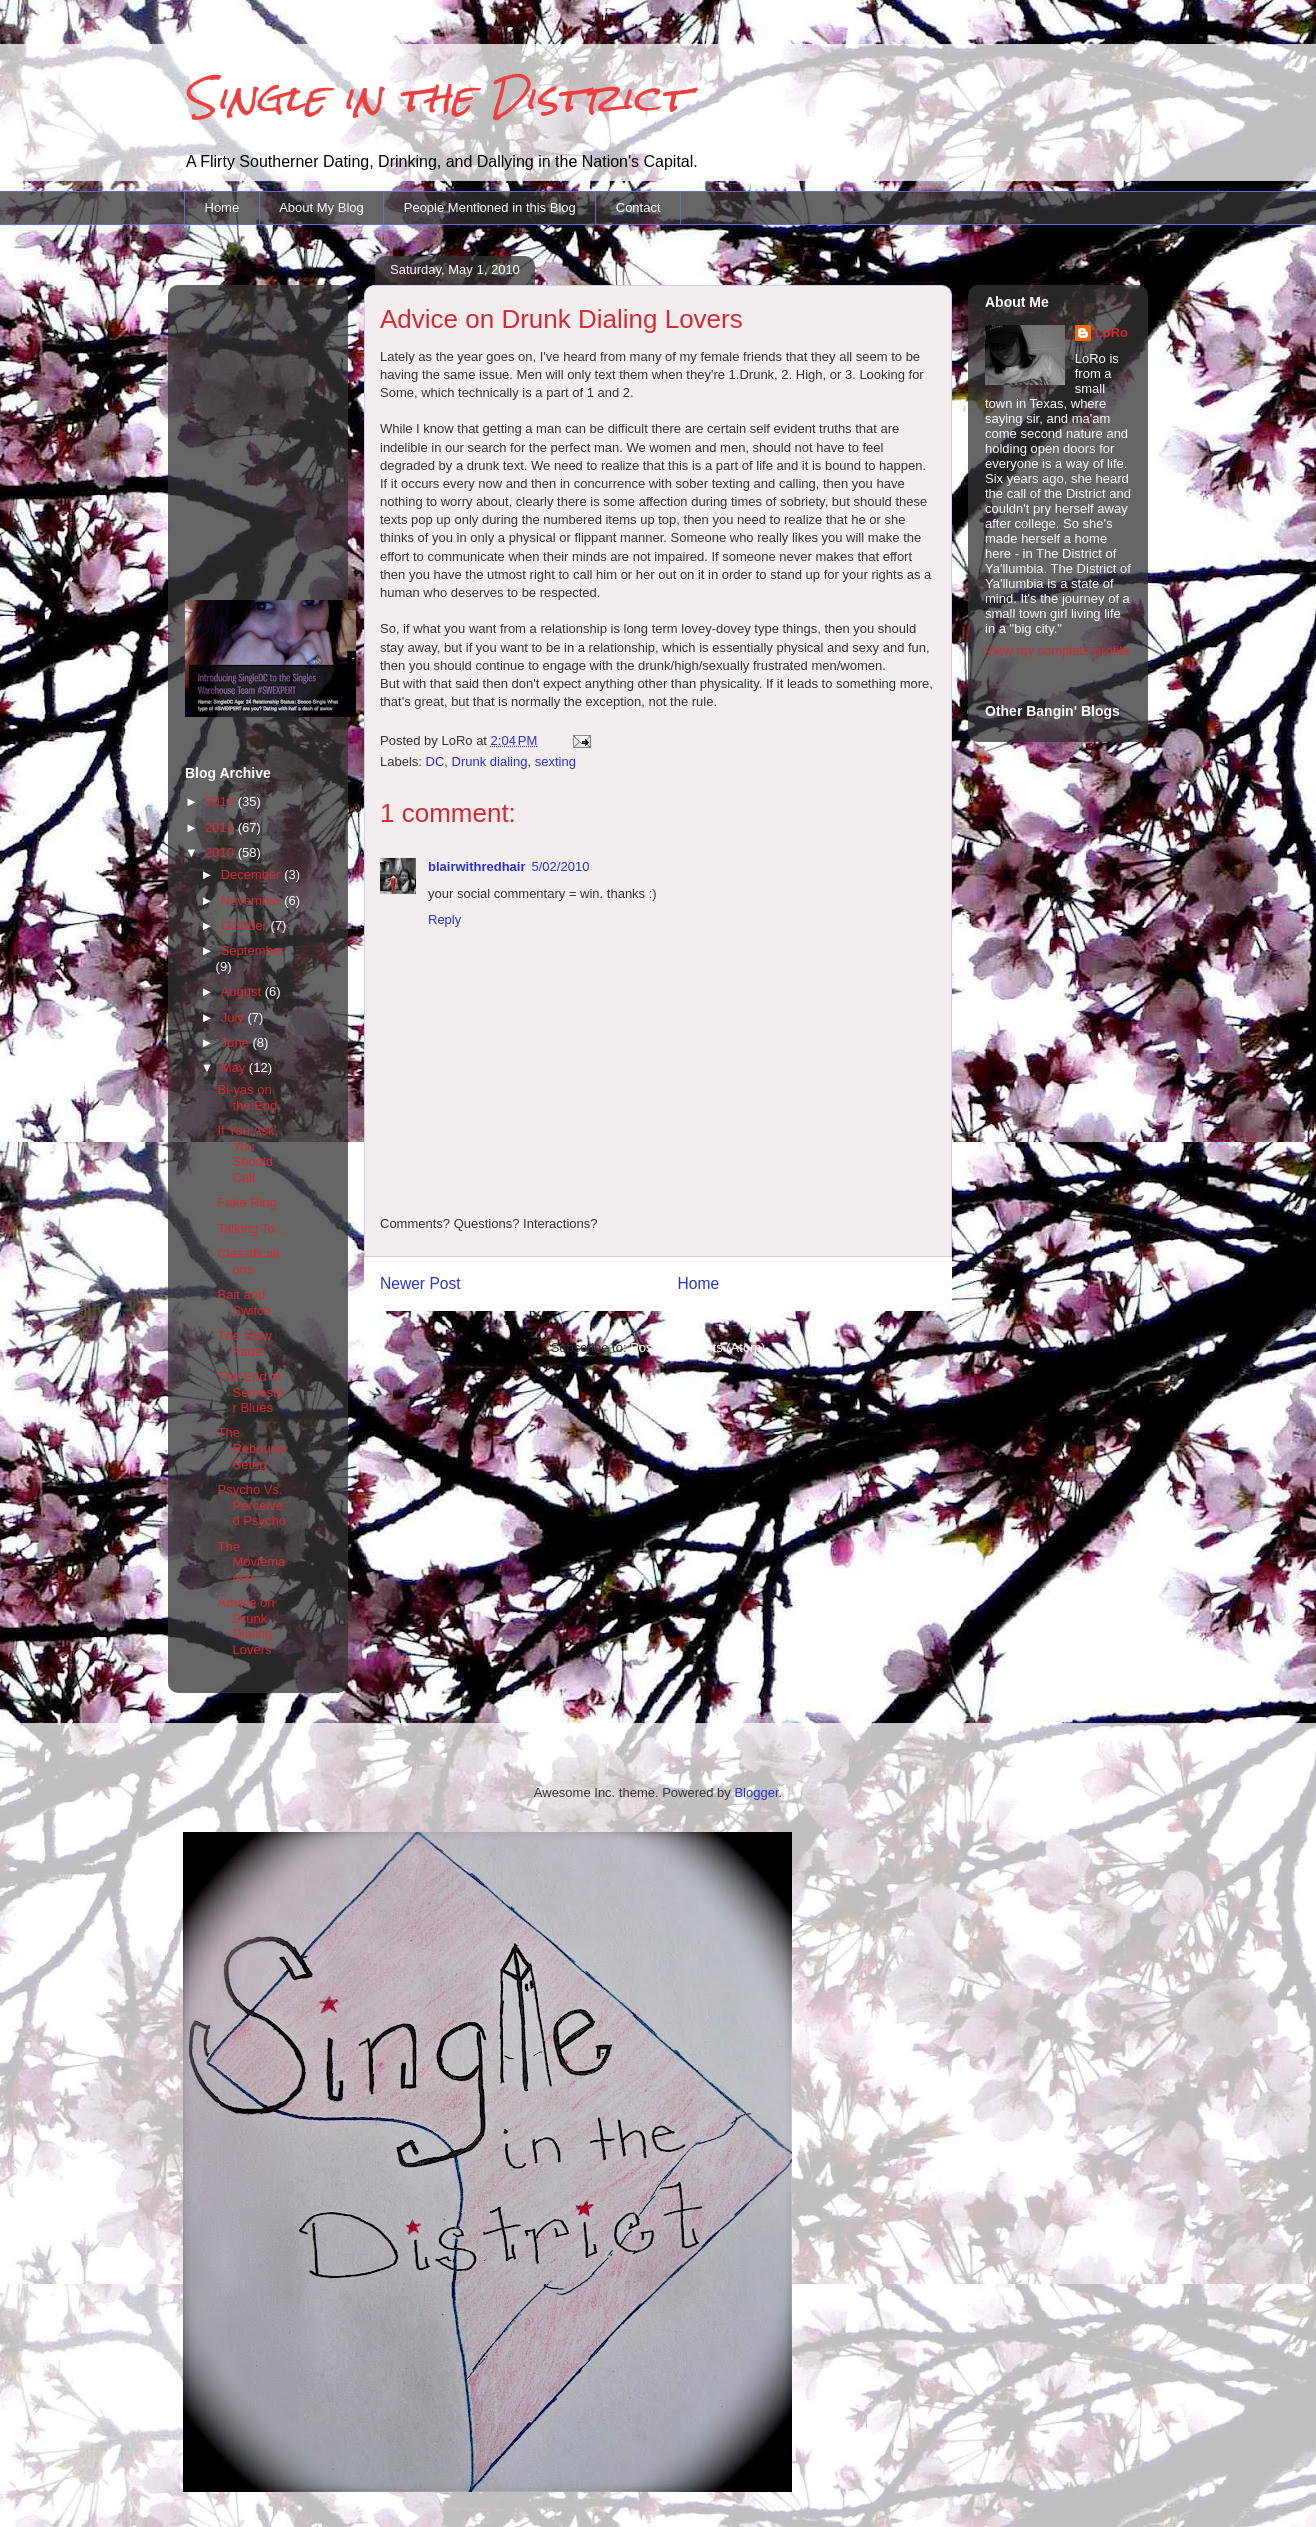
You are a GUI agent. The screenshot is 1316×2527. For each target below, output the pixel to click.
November (253, 900)
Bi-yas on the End (247, 1097)
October (246, 925)
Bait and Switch (243, 1302)
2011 (221, 827)
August (243, 991)
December (253, 874)
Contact (638, 207)
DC (435, 761)
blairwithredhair (477, 866)
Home (222, 207)
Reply (444, 919)
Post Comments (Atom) (697, 1347)
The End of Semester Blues (250, 1392)
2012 (221, 801)
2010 (221, 852)
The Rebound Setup (251, 1448)
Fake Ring (246, 1202)
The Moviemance (251, 1562)
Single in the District (435, 97)
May (235, 1067)
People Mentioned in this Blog (490, 207)
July (234, 1017)
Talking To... (251, 1228)
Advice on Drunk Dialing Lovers (245, 1626)
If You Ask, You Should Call (247, 1154)
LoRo (1111, 332)
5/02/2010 (561, 866)
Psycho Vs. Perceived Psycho (251, 1505)
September (253, 950)
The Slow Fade (244, 1343)
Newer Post (420, 1283)
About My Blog (321, 207)
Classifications (248, 1261)
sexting (555, 761)
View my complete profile (1057, 650)
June (237, 1042)
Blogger (756, 1792)
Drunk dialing (490, 761)
